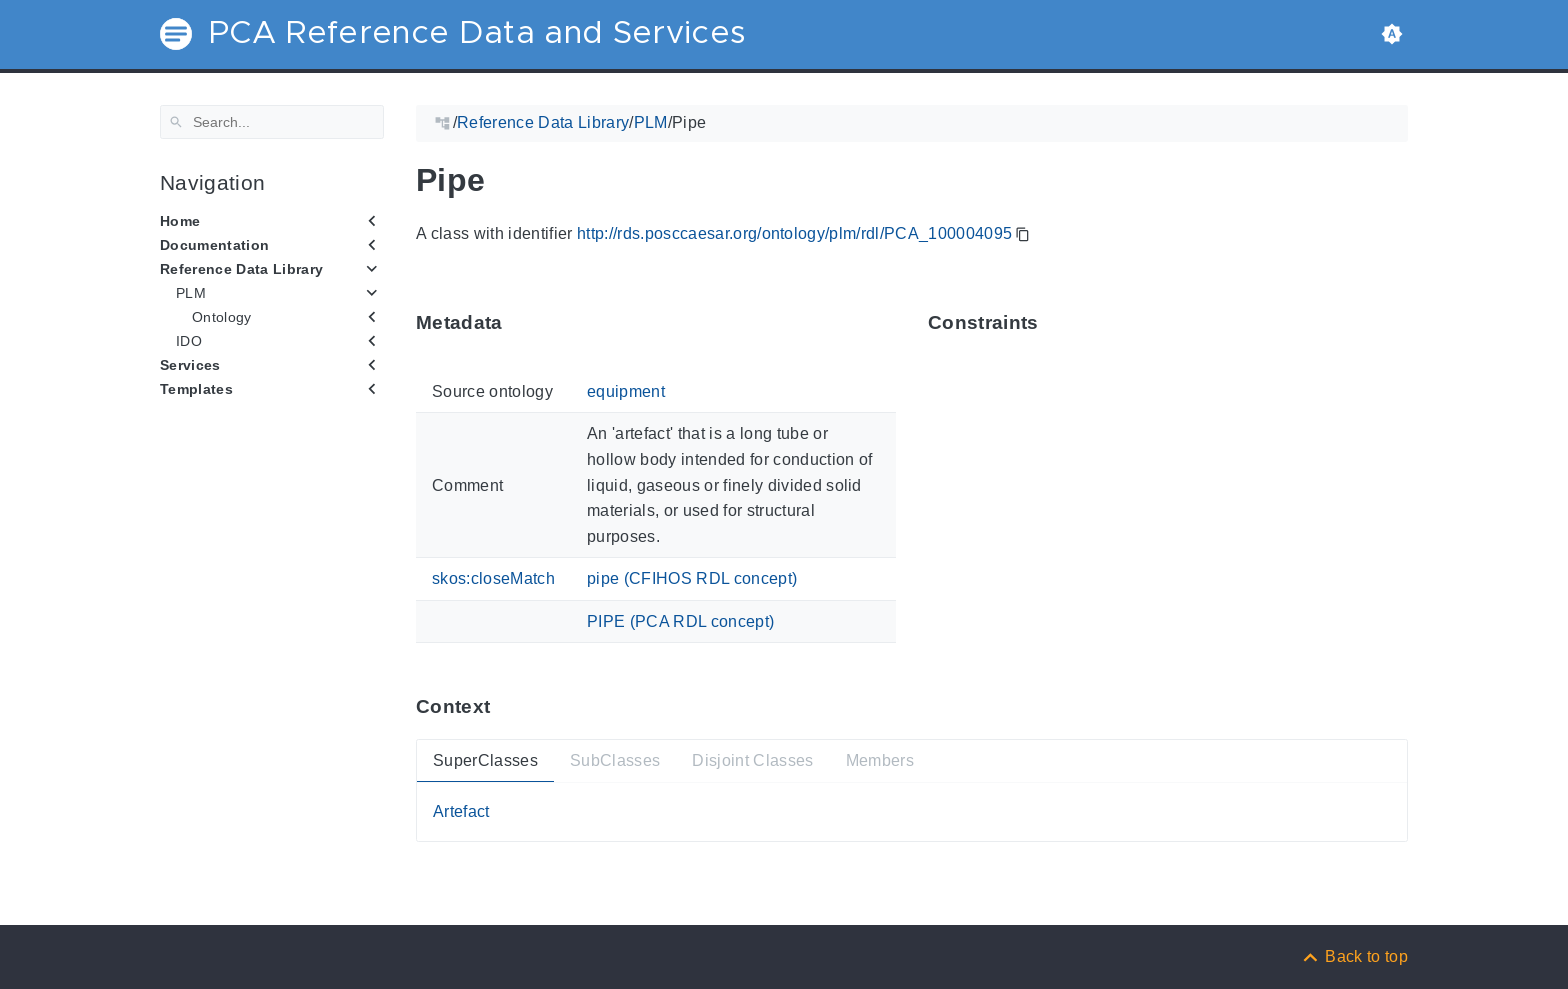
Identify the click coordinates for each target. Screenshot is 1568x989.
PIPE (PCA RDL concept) (680, 621)
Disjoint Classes (752, 759)
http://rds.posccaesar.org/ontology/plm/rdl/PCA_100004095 (794, 233)
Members (880, 759)
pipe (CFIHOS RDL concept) (692, 578)
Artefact (461, 811)
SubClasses (615, 759)
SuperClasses (485, 759)
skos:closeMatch (493, 578)
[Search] (272, 122)
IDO (189, 341)
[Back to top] (1354, 956)
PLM (191, 293)
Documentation (214, 245)
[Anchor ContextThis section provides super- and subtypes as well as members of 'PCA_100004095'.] (505, 706)
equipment (626, 391)
